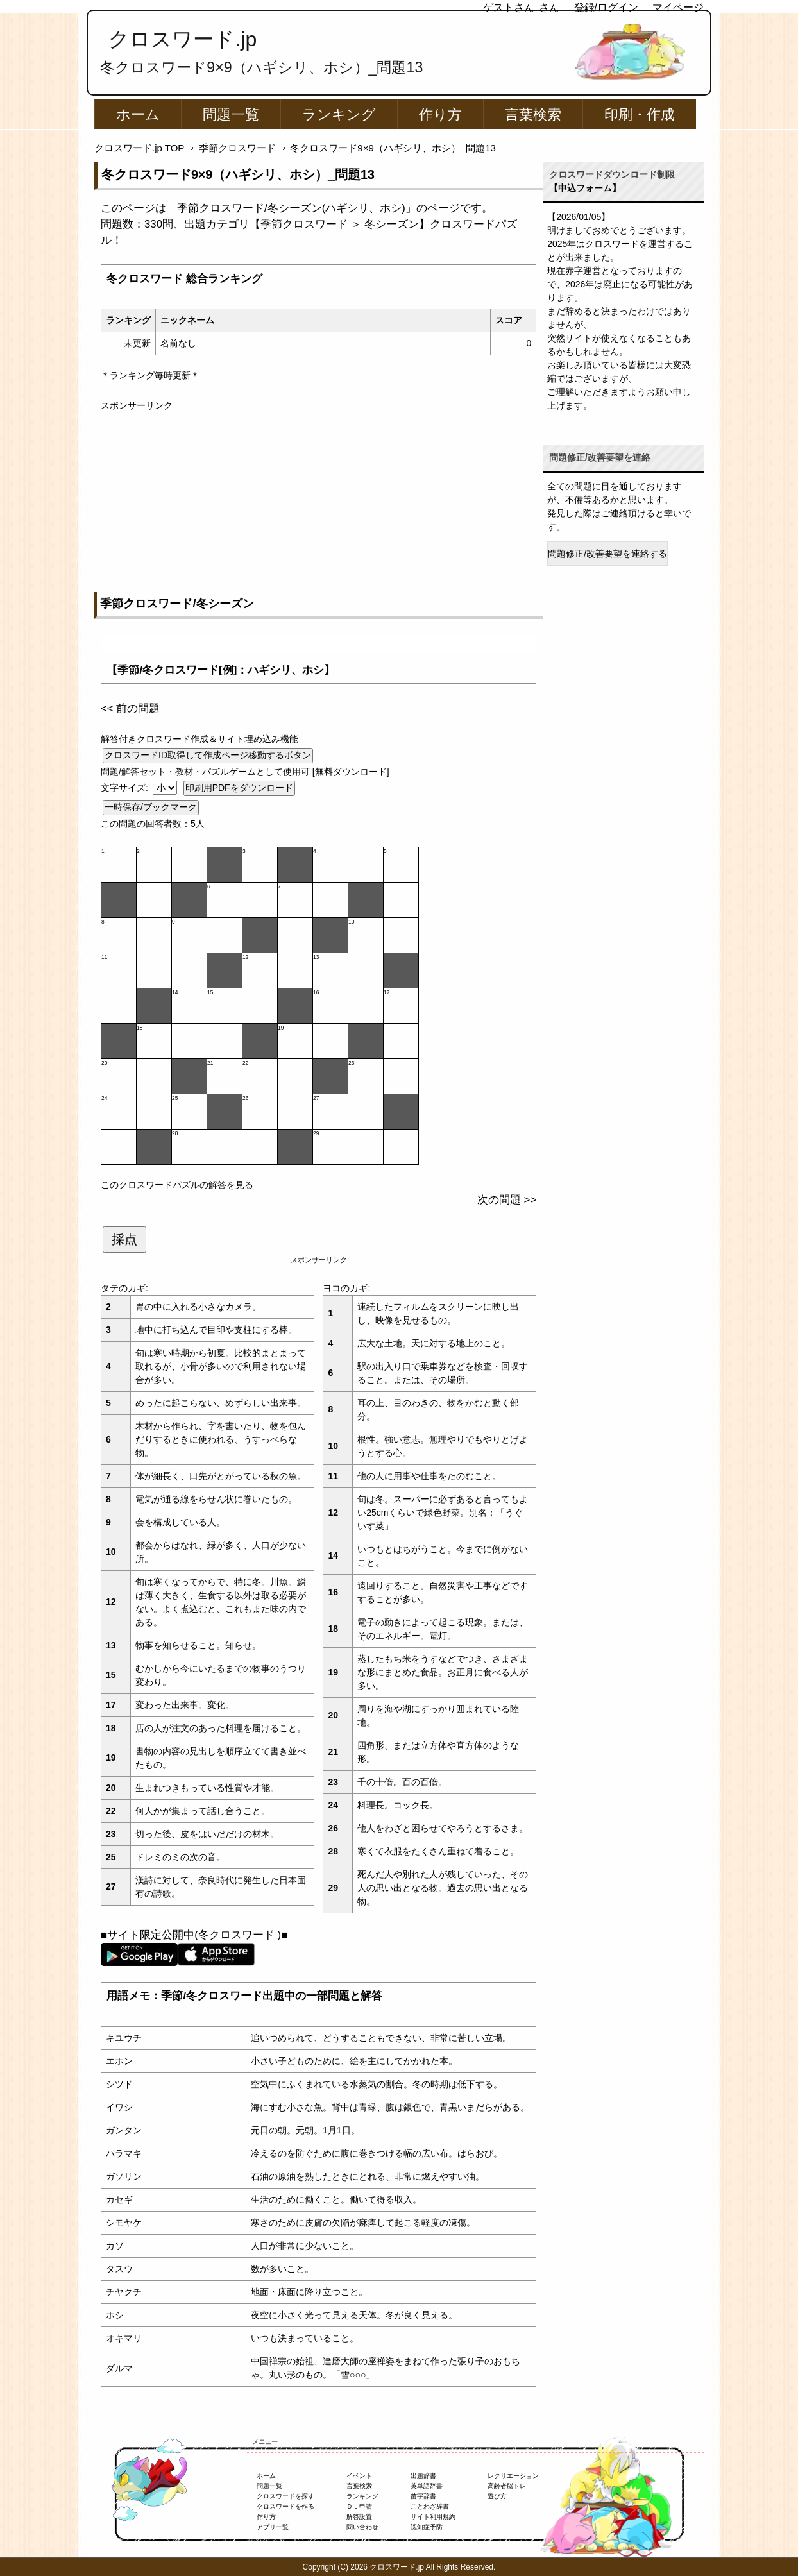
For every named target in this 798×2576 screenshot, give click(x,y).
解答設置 (359, 2516)
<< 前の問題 (130, 708)
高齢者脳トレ (507, 2485)
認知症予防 (427, 2526)
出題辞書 (423, 2475)
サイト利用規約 (433, 2516)
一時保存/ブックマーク (151, 807)
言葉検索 (533, 114)
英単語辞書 (427, 2485)
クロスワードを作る (285, 2506)
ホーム (138, 114)
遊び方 (497, 2496)
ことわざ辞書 (430, 2506)
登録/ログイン (606, 7)
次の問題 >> (506, 1200)
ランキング (339, 114)
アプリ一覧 (273, 2526)
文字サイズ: (126, 788)
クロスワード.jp (182, 39)
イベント (359, 2475)
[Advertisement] (318, 502)
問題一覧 (231, 114)
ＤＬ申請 (359, 2506)
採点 (124, 1239)
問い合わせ (362, 2526)
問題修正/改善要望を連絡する (607, 553)
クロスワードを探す (285, 2496)
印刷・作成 (639, 114)
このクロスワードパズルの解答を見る (177, 1185)
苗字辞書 (423, 2496)
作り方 (440, 114)
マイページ (678, 7)
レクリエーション (513, 2475)
